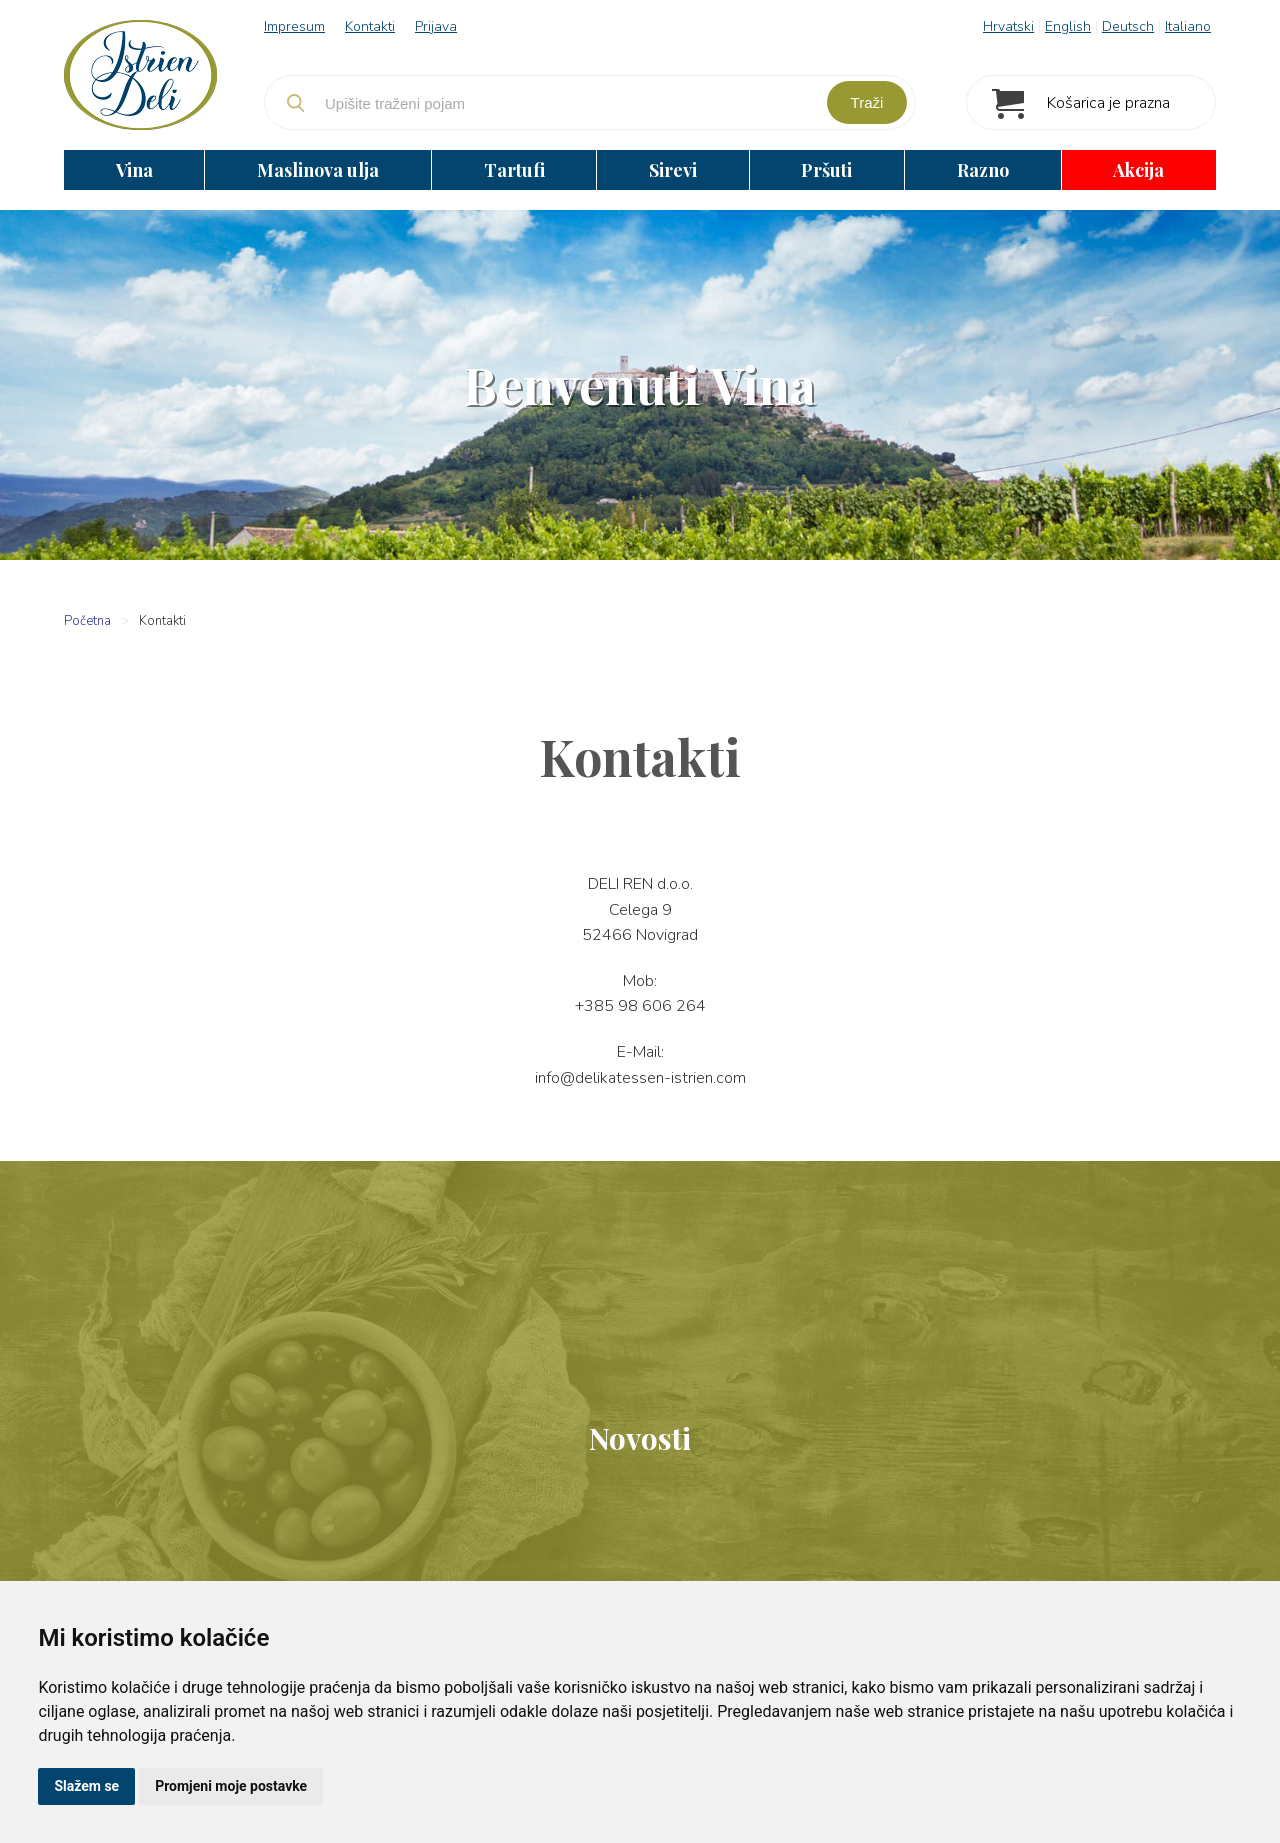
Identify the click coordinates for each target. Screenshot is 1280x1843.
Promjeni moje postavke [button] (231, 1786)
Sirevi (673, 170)
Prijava (436, 26)
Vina (134, 170)
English (1068, 27)
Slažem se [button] (86, 1786)
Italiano (1188, 27)
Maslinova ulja (318, 170)
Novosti (640, 1438)
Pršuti (826, 170)
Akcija (1138, 170)
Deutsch (1128, 27)
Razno (983, 170)
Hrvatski (1008, 27)
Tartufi (514, 170)
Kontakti (370, 26)
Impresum (294, 26)
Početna (87, 621)
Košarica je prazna (1108, 103)
